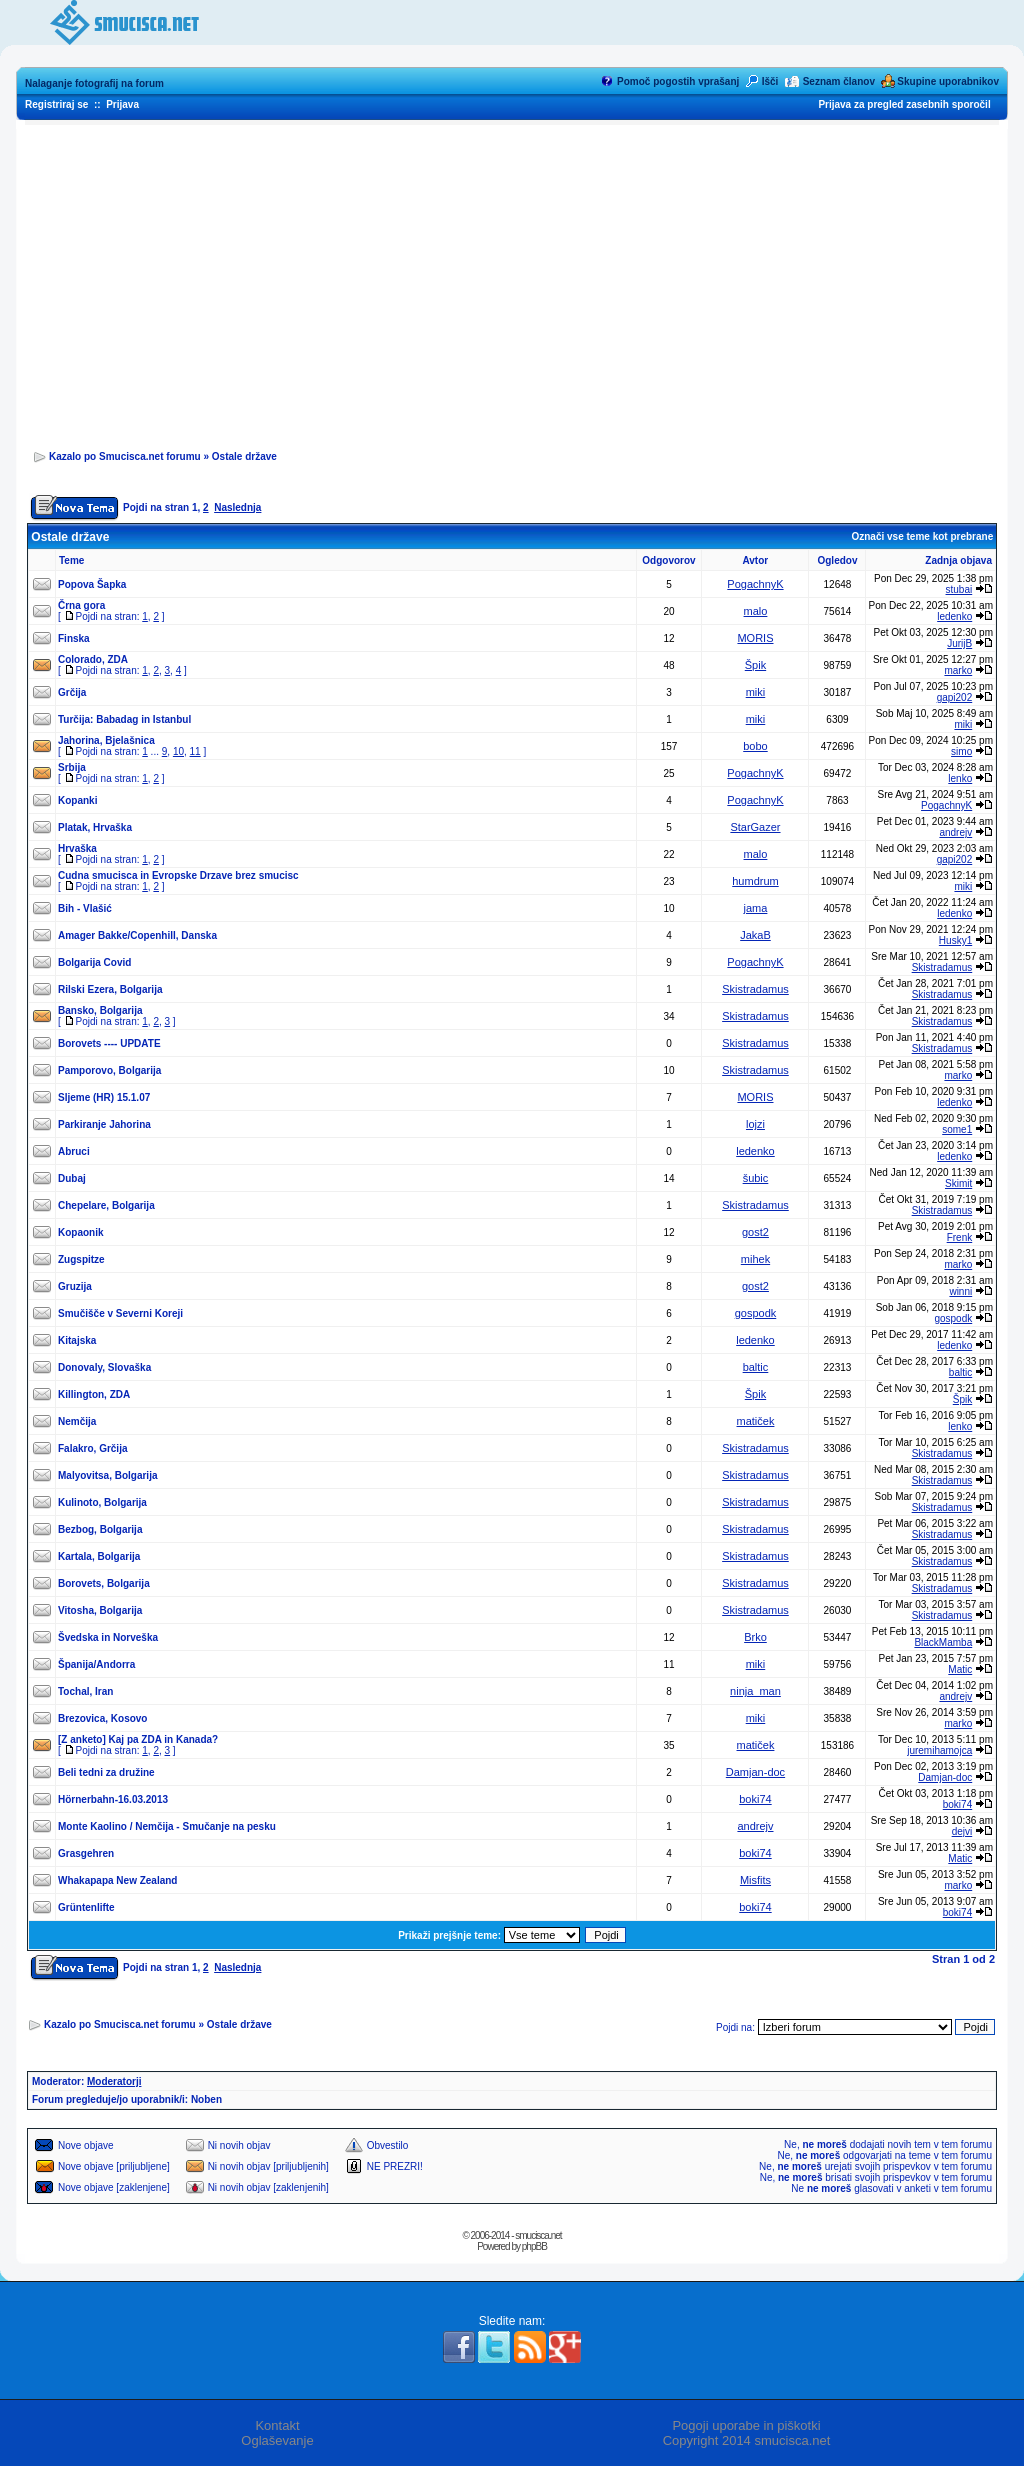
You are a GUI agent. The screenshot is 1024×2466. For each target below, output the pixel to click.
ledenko (954, 616)
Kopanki (77, 800)
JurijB (959, 643)
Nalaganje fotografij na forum (94, 83)
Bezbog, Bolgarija (100, 1529)
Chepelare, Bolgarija (106, 1205)
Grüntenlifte (86, 1907)
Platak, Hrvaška (95, 827)
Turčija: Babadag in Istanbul (124, 719)
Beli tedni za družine (106, 1772)
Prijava (122, 104)
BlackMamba (943, 1642)
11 (195, 751)
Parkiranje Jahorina (104, 1124)
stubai (959, 589)
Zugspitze (81, 1259)
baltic (756, 1367)
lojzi (755, 1124)
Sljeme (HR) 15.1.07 (104, 1097)
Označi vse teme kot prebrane (922, 536)
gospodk (756, 1313)
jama (756, 908)
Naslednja (237, 507)
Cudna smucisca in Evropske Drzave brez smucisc (178, 875)
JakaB (755, 935)
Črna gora (81, 605)
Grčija (72, 692)
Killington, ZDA (94, 1394)
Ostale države (244, 456)
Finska (74, 638)
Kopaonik (81, 1232)
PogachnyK (755, 584)
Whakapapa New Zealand (117, 1880)
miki (756, 692)
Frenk (960, 1237)
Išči (770, 81)
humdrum (755, 881)
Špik (755, 665)
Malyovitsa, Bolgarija (107, 1475)
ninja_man (755, 1691)
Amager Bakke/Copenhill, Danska (137, 935)
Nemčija (77, 1421)
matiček (756, 1421)
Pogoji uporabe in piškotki (746, 2425)
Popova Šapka (92, 584)
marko (958, 670)
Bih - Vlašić (85, 908)
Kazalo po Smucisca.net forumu (125, 456)
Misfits (755, 1880)
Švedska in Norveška (108, 1637)
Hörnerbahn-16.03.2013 (113, 1799)
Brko (755, 1637)
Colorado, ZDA (93, 659)
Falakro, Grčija (92, 1448)
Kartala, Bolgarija (99, 1556)
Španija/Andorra (96, 1664)
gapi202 (955, 697)
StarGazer (755, 827)
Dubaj (72, 1178)
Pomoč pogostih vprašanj (678, 81)
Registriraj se (56, 104)
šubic (756, 1178)
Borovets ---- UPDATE (109, 1043)
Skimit (958, 1183)
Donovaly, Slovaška (104, 1367)
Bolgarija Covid (94, 962)
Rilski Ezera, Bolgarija (110, 989)
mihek (755, 1259)
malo (756, 611)
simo (961, 751)
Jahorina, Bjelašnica (106, 740)
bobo (755, 746)
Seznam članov (839, 81)
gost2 (755, 1232)
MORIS (755, 638)
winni (960, 1291)
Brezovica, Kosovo (102, 1718)
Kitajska (77, 1340)
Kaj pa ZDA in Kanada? (164, 1739)
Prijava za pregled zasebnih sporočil (904, 104)
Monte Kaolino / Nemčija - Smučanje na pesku (167, 1826)
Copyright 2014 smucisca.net (747, 2440)
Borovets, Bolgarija (104, 1583)
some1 (957, 1129)
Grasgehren (86, 1853)
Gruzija (75, 1286)
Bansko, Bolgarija (100, 1010)
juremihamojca (939, 1750)
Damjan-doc (755, 1772)
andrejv (955, 832)
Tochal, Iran (85, 1691)
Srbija (72, 767)
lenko (960, 778)
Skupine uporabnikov (948, 81)
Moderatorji (114, 2081)
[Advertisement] (512, 281)
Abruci (74, 1151)
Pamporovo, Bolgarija (109, 1070)
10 (178, 751)
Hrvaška (77, 848)
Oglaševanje (277, 2440)
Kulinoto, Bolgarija (102, 1502)
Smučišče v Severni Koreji (120, 1313)
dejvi (962, 1831)
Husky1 (955, 940)
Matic (960, 1669)
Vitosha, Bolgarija (100, 1610)
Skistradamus (942, 967)
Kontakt (277, 2425)
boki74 (755, 1799)
